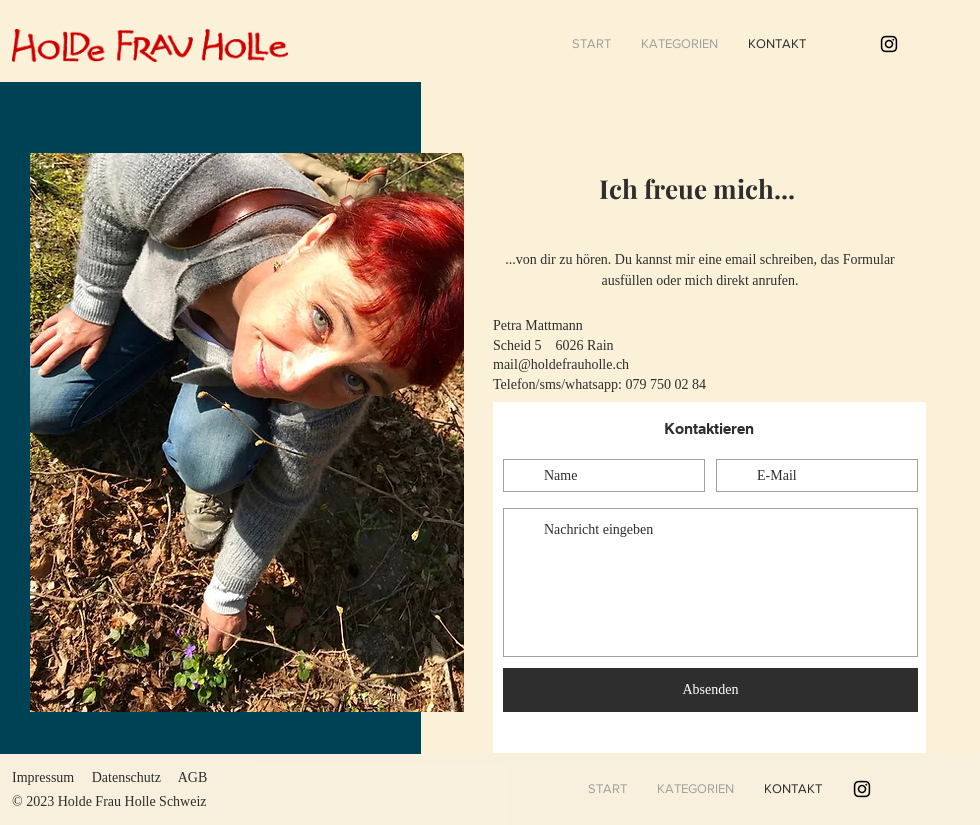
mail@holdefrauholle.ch (561, 364)
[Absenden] (710, 690)
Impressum (43, 777)
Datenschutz (126, 777)
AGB (193, 777)
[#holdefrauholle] (889, 44)
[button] (679, 44)
